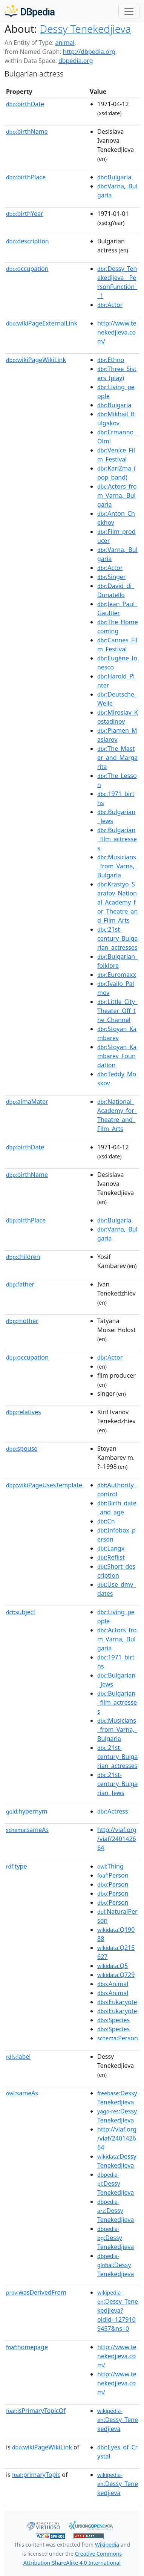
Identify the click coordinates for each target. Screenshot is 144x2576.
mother (22, 1321)
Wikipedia (107, 2544)
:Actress (112, 1811)
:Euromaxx (116, 974)
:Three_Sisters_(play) (116, 373)
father (20, 1284)
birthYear (24, 213)
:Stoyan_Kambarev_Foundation (116, 1056)
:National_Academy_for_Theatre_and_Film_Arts (117, 1115)
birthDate (25, 104)
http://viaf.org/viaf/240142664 (116, 1839)
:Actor (110, 305)
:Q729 (116, 1975)
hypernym (26, 1811)
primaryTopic (36, 2475)
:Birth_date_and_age (116, 1507)
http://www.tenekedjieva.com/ (116, 332)
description (27, 241)
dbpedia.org (75, 61)
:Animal (112, 1984)
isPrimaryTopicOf (36, 2410)
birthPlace (26, 177)
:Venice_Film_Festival (116, 454)
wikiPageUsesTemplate (44, 1485)
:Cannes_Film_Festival (117, 644)
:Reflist (111, 1557)
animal (64, 42)
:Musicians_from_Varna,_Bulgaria (117, 866)
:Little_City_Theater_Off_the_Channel (117, 1011)
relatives (23, 1412)
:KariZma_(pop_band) (116, 472)
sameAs (27, 1830)
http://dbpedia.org (89, 51)
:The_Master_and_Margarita (117, 757)
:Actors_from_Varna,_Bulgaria (116, 495)
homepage (27, 2347)
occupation (27, 268)
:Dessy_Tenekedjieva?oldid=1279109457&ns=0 (117, 2311)
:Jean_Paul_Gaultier (117, 608)
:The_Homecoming (117, 626)
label (18, 2056)
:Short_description (116, 1571)
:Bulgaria (114, 177)
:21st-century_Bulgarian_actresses (117, 938)
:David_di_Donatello (115, 590)
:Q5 (112, 1966)
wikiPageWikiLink (36, 360)
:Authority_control (116, 1489)
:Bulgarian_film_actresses (117, 839)
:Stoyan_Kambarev (116, 1033)
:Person (113, 1875)
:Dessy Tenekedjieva (117, 2097)
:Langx (110, 1548)
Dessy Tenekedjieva (85, 28)
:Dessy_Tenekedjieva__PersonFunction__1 (117, 282)
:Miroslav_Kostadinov (117, 717)
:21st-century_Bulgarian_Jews (117, 1784)
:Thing (110, 1866)
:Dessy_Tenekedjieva (117, 2420)
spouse (21, 1448)
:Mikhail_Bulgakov (116, 418)
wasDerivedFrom (36, 2292)
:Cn (106, 1521)
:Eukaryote (117, 2002)
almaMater (27, 1101)
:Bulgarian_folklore (117, 961)
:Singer (111, 577)
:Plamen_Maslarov (117, 735)
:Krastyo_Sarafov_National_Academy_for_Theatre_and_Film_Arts (117, 902)
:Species (113, 2020)
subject (20, 1612)
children (23, 1257)
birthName (27, 131)
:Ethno (110, 360)
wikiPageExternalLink (41, 323)
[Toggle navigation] (128, 11)
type (16, 1866)
